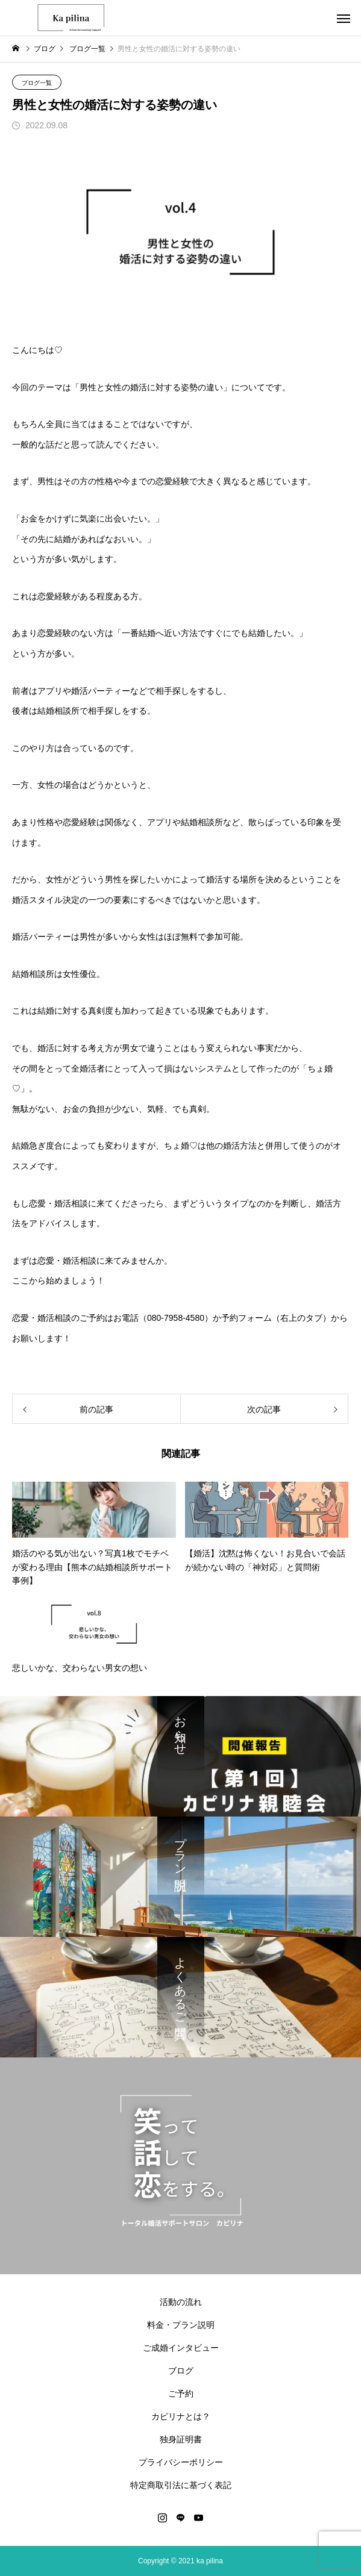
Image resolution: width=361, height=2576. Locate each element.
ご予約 (180, 2393)
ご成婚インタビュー (181, 2348)
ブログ (180, 2370)
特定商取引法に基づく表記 (180, 2485)
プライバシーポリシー (181, 2462)
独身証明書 (181, 2439)
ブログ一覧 (37, 83)
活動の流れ (181, 2302)
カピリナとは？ (180, 2416)
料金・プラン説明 (181, 2325)
